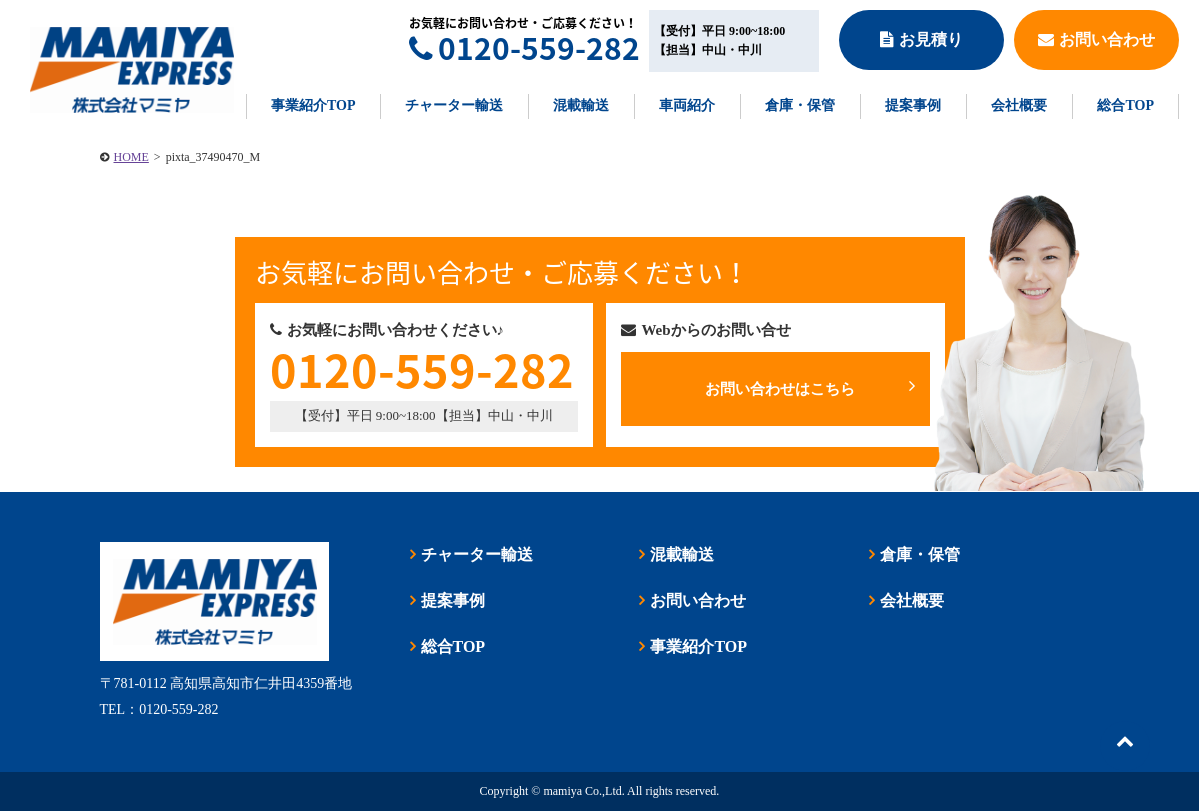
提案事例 (913, 105)
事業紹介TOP (313, 105)
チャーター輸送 (454, 105)
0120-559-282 (524, 47)
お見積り (921, 39)
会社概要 (1019, 105)
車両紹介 (687, 105)
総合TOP (1125, 105)
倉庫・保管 (800, 105)
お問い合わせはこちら (809, 387)
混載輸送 (581, 105)
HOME (131, 157)
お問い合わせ (1096, 39)
